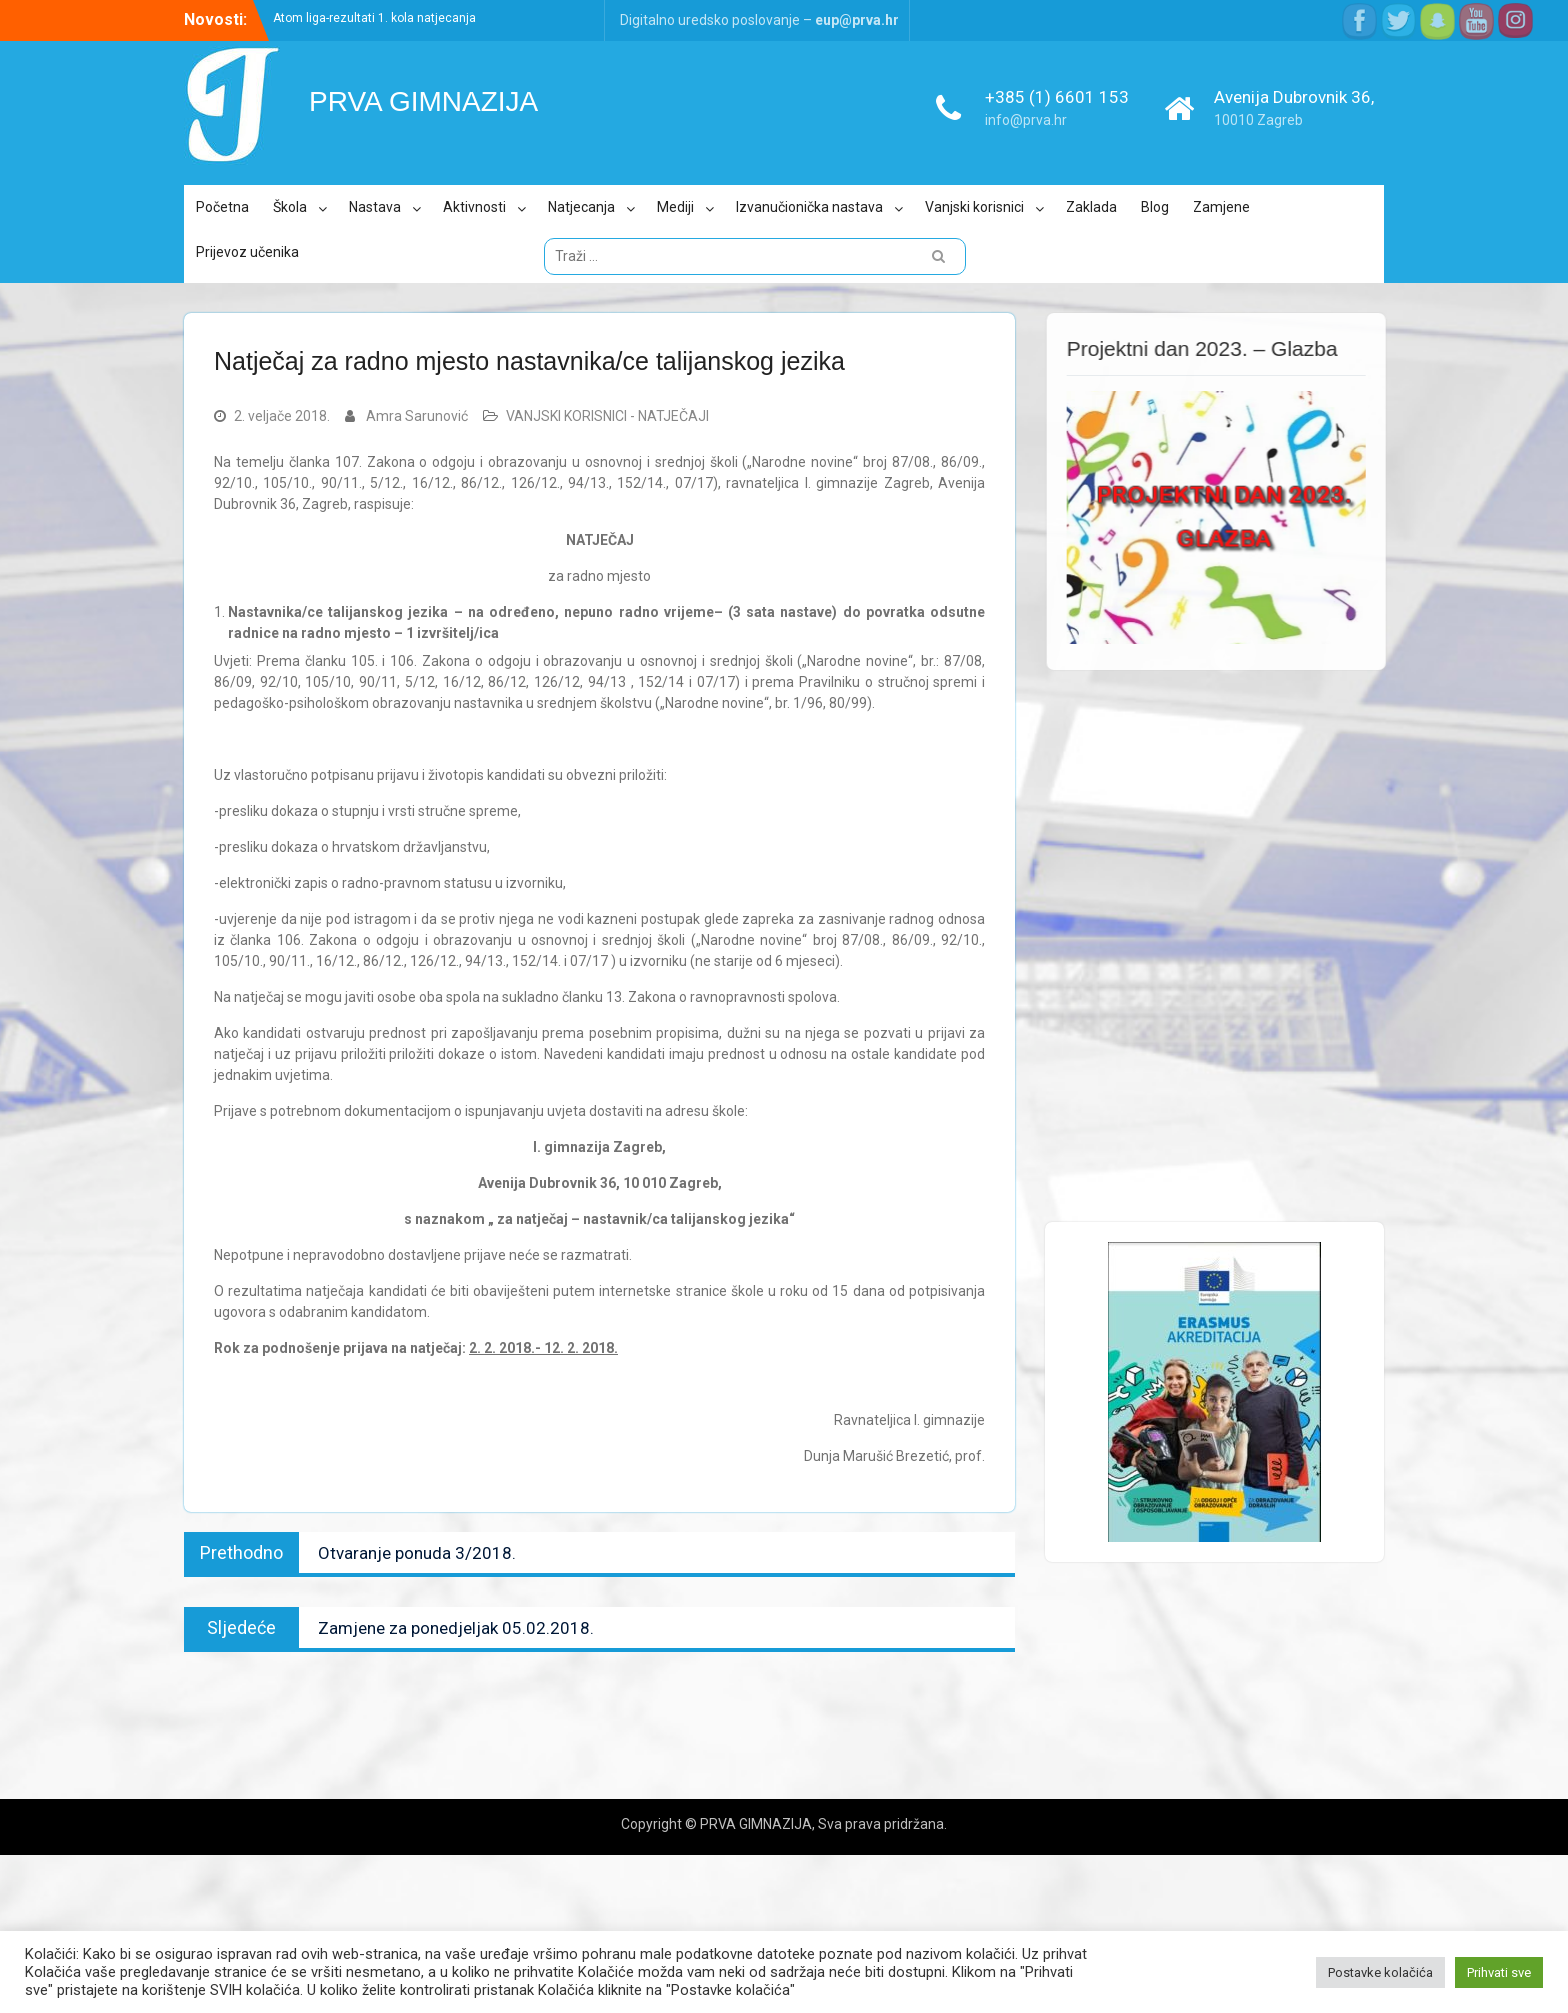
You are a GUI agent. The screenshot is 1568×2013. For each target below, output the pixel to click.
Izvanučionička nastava (809, 207)
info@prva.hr (1026, 120)
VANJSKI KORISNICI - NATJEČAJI (607, 416)
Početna (222, 207)
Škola (290, 207)
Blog (1155, 207)
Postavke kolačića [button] (1380, 1972)
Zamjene (1221, 207)
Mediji (675, 207)
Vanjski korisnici (974, 207)
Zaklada (1091, 207)
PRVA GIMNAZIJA (423, 101)
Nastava (375, 207)
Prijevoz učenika (247, 252)
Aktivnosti (474, 207)
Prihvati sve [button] (1499, 1972)
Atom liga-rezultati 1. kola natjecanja (374, 18)
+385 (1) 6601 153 (1057, 97)
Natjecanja (581, 207)
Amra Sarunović (417, 416)
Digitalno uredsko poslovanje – (759, 20)
